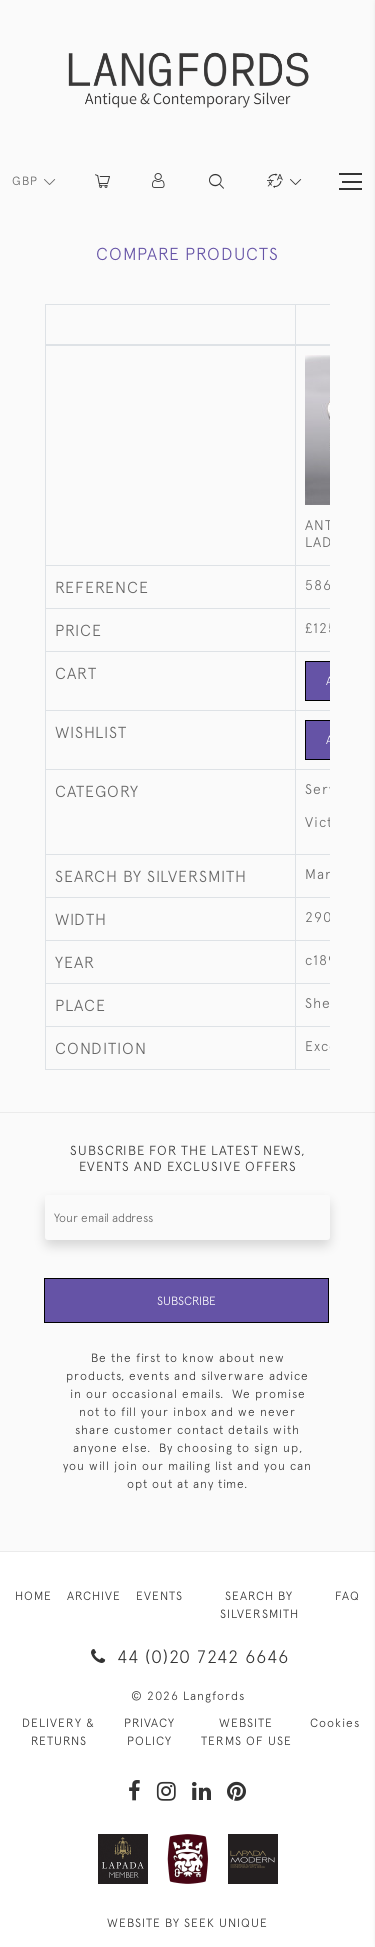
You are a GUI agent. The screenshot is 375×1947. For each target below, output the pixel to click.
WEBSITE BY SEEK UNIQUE (187, 1923)
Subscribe (186, 1301)
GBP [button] (27, 181)
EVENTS (159, 1596)
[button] (159, 181)
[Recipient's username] (187, 1217)
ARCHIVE (94, 1596)
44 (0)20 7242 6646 (187, 1656)
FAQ (347, 1596)
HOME (33, 1596)
